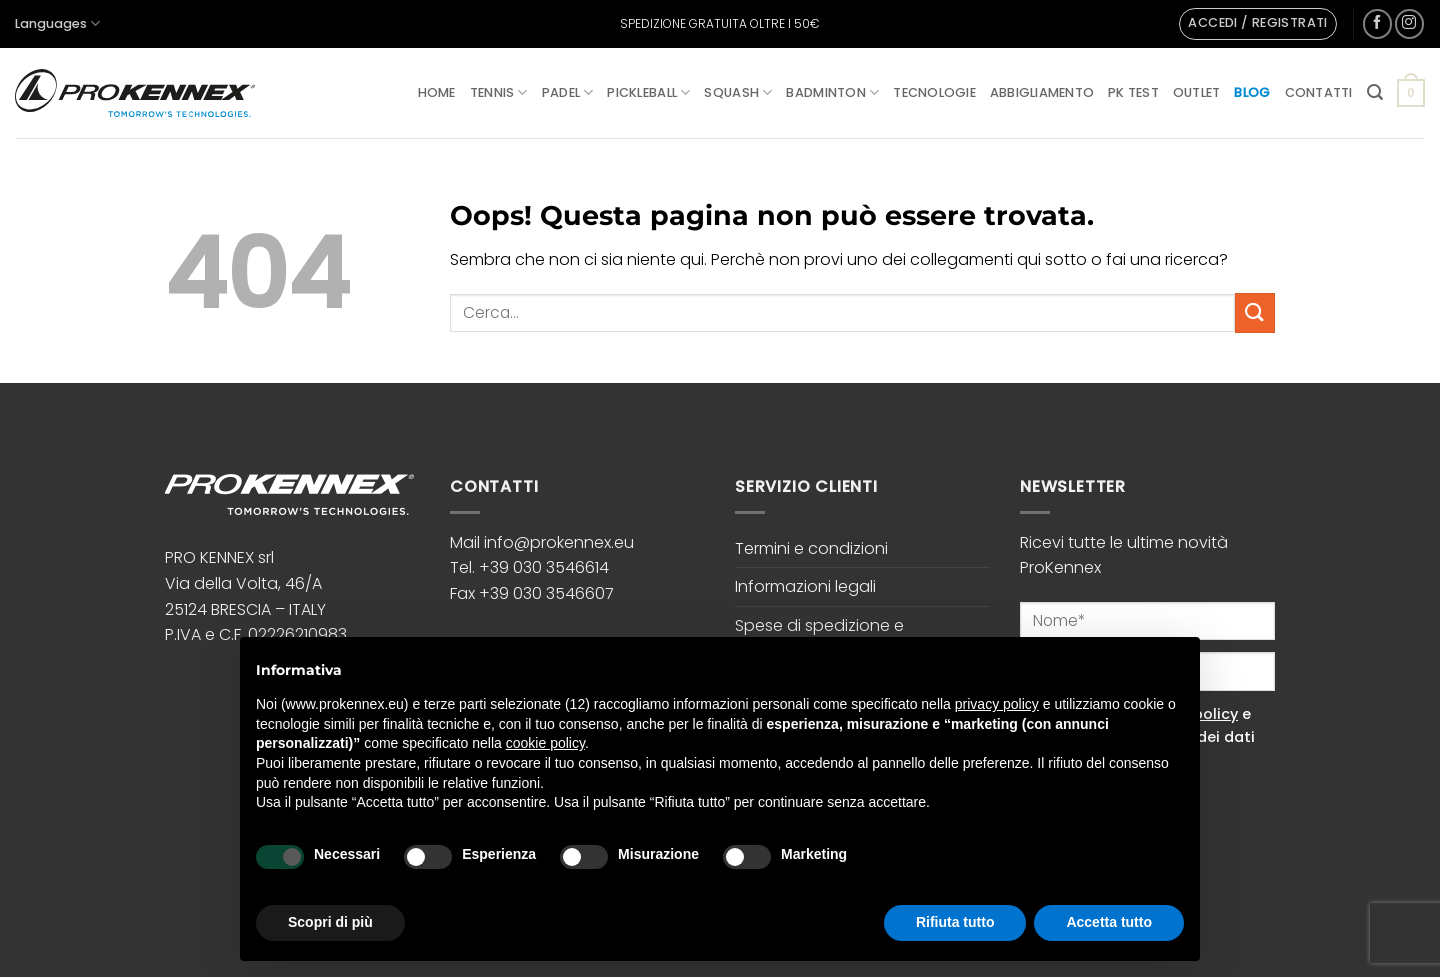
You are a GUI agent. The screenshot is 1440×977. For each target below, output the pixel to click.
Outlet (1197, 92)
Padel (568, 92)
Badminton (832, 92)
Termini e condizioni (811, 548)
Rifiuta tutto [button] (955, 922)
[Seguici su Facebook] (1377, 23)
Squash (738, 92)
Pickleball (648, 92)
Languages (57, 23)
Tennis (499, 92)
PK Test (1133, 92)
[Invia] (1255, 312)
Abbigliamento (1042, 92)
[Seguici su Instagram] (1409, 23)
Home (437, 92)
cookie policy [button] (545, 743)
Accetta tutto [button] (1109, 922)
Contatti (1319, 92)
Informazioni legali (805, 586)
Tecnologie (934, 92)
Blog (1252, 92)
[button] (1257, 24)
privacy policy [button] (997, 704)
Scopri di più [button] (330, 922)
